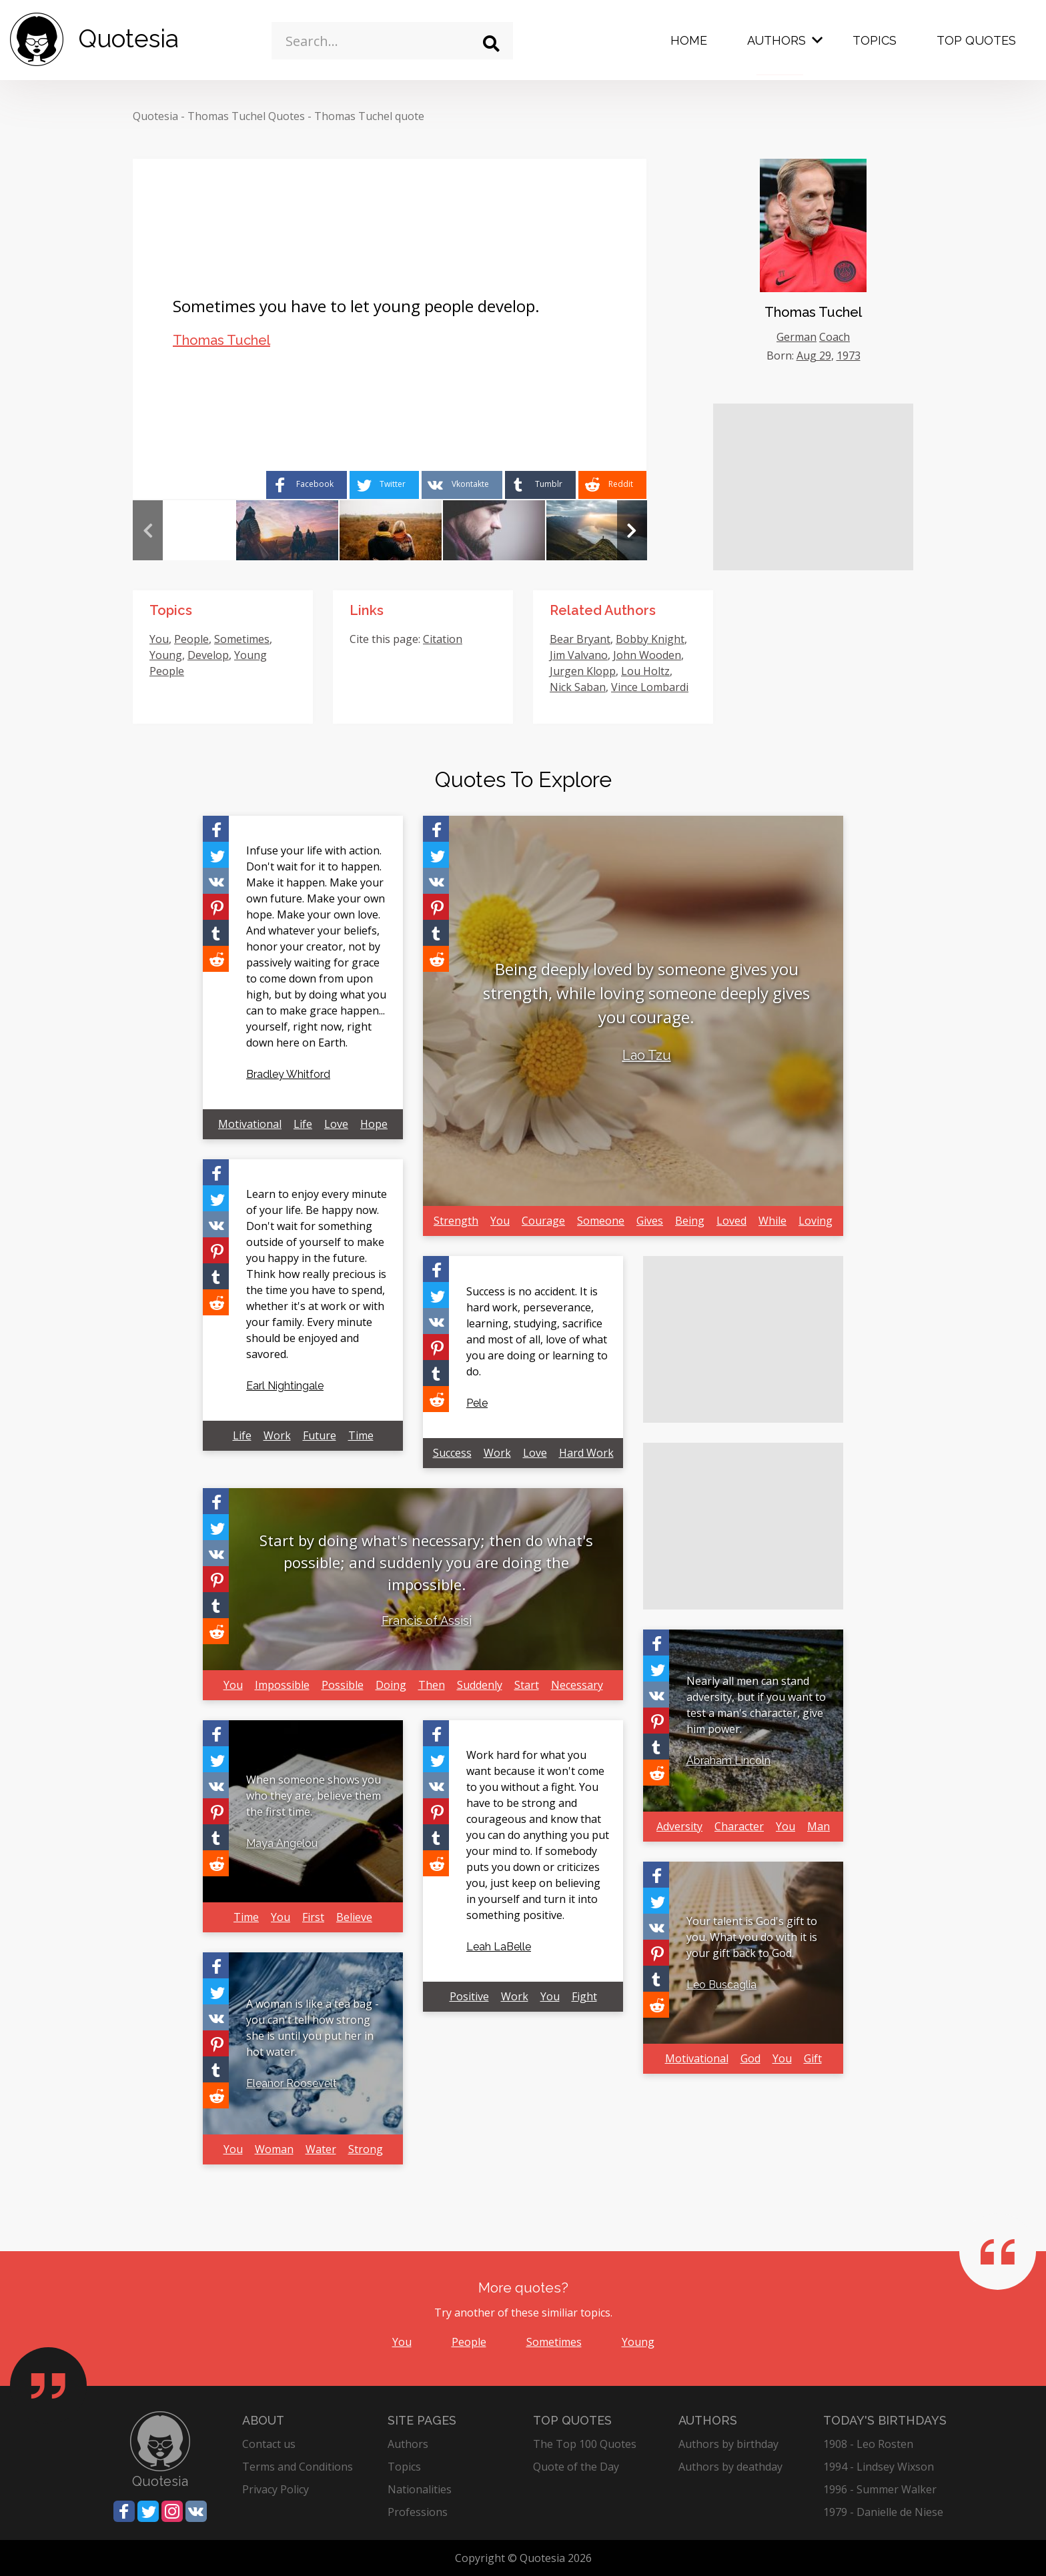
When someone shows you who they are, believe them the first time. (313, 1795)
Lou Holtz (645, 671)
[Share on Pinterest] (216, 907)
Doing (391, 1685)
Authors (776, 40)
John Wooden (647, 655)
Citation (442, 639)
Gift (813, 2058)
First (313, 1917)
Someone (600, 1220)
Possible (343, 1685)
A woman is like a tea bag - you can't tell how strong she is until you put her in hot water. (312, 2027)
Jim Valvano (579, 655)
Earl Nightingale (285, 1385)
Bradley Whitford (288, 1074)
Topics (875, 40)
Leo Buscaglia (721, 1984)
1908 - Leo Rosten (868, 2444)
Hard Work (586, 1452)
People (191, 639)
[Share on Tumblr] (540, 485)
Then (431, 1685)
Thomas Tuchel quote (369, 116)
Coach (834, 337)
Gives (649, 1220)
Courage (543, 1220)
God (750, 2058)
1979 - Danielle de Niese (883, 2512)
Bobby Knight (650, 639)
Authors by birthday (728, 2444)
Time (361, 1435)
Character (739, 1826)
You (159, 639)
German (796, 337)
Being (689, 1220)
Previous (148, 530)
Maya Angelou (282, 1843)
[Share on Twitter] (384, 485)
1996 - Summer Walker (880, 2489)
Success (452, 1452)
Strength (456, 1220)
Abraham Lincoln (728, 1760)
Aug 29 (814, 355)
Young (165, 655)
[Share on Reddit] (612, 485)
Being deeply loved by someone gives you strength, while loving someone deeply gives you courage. (646, 993)
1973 (849, 355)
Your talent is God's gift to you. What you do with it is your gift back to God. (751, 1937)
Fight (584, 1996)
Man (818, 1826)
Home (688, 40)
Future (319, 1435)
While (772, 1220)
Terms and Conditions (297, 2466)
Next (632, 530)
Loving (816, 1220)
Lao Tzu (646, 1055)
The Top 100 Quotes (584, 2444)
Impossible (282, 1685)
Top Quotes (976, 40)
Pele (477, 1403)
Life (303, 1124)
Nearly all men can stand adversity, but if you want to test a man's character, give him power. (756, 1705)
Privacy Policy (275, 2489)
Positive (469, 1996)
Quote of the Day (576, 2466)
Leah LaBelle (498, 1946)
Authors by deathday (730, 2466)
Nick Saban (578, 687)
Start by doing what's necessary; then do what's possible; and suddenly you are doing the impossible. (426, 1562)
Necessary (577, 1685)
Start (526, 1685)
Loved (731, 1220)
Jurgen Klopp (583, 671)
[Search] (491, 43)
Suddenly (479, 1685)
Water (321, 2149)
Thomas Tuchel (221, 340)
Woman (274, 2149)
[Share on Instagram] (172, 2511)
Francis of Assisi (427, 1621)
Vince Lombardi (649, 687)
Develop (208, 655)
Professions (418, 2512)
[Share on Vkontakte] (462, 485)
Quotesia (155, 116)
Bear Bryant (580, 639)
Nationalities (420, 2489)
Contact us (269, 2444)
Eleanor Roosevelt (291, 2083)
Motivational (250, 1124)
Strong (365, 2149)
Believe (354, 1917)
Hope (374, 1124)
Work (277, 1435)
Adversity (679, 1826)
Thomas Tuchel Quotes (246, 116)
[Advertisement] (813, 487)
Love (336, 1124)
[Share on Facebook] (306, 485)
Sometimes (242, 639)
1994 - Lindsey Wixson (878, 2466)
